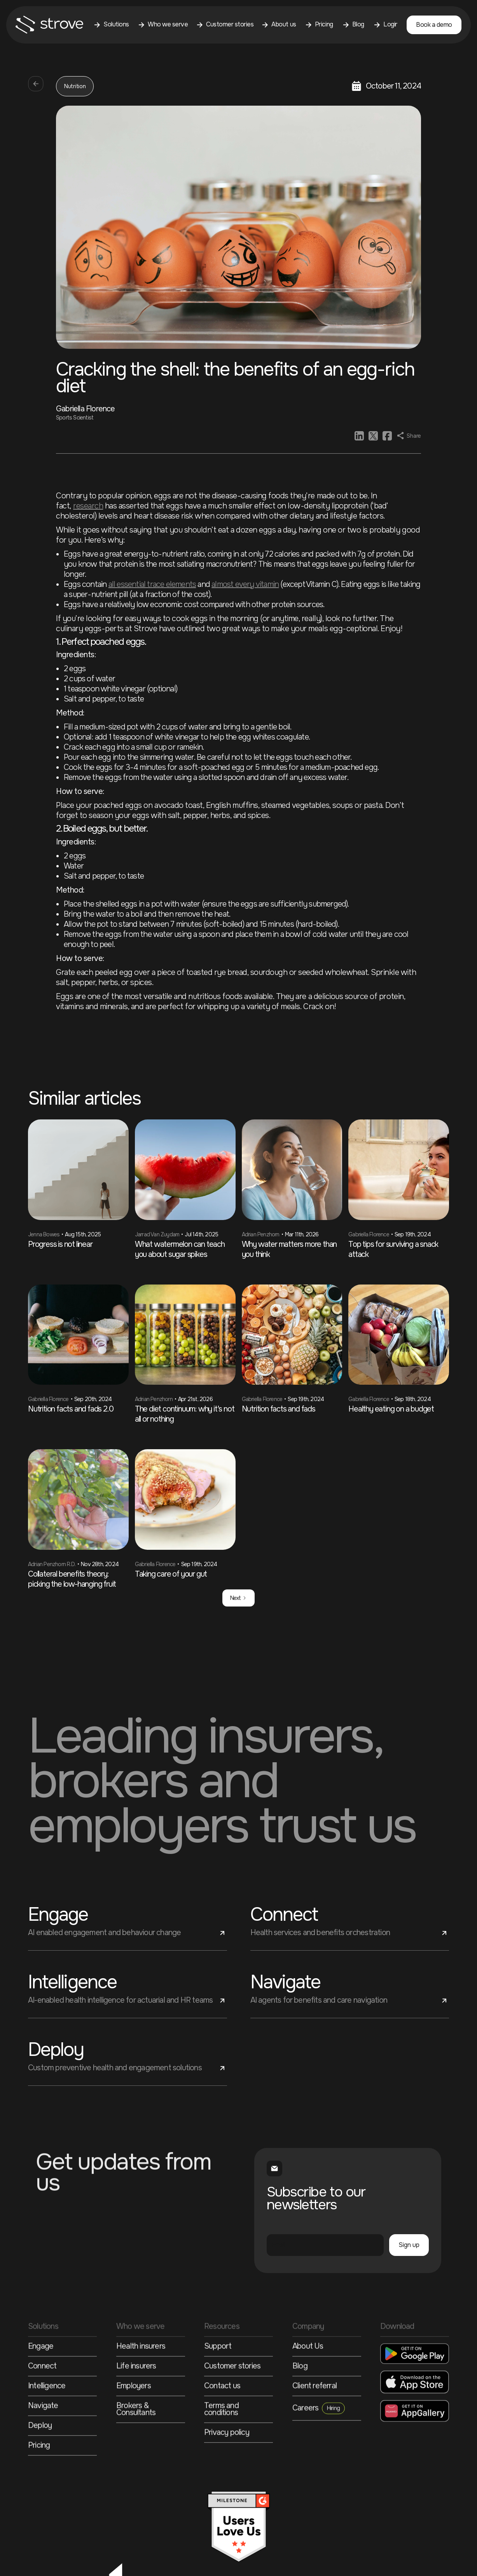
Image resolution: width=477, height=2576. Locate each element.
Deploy (40, 2459)
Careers (318, 2441)
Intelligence (46, 2419)
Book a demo (434, 25)
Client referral (314, 2419)
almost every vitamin (245, 584)
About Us (307, 2380)
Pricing (39, 2479)
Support (217, 2380)
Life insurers (136, 2399)
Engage (40, 2380)
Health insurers (140, 2380)
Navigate (43, 2439)
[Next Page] (238, 1598)
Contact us (222, 2419)
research (88, 506)
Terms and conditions (221, 2442)
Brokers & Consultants (136, 2442)
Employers (133, 2419)
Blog (300, 2399)
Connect (42, 2399)
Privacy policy (226, 2466)
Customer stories (232, 2399)
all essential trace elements (152, 584)
